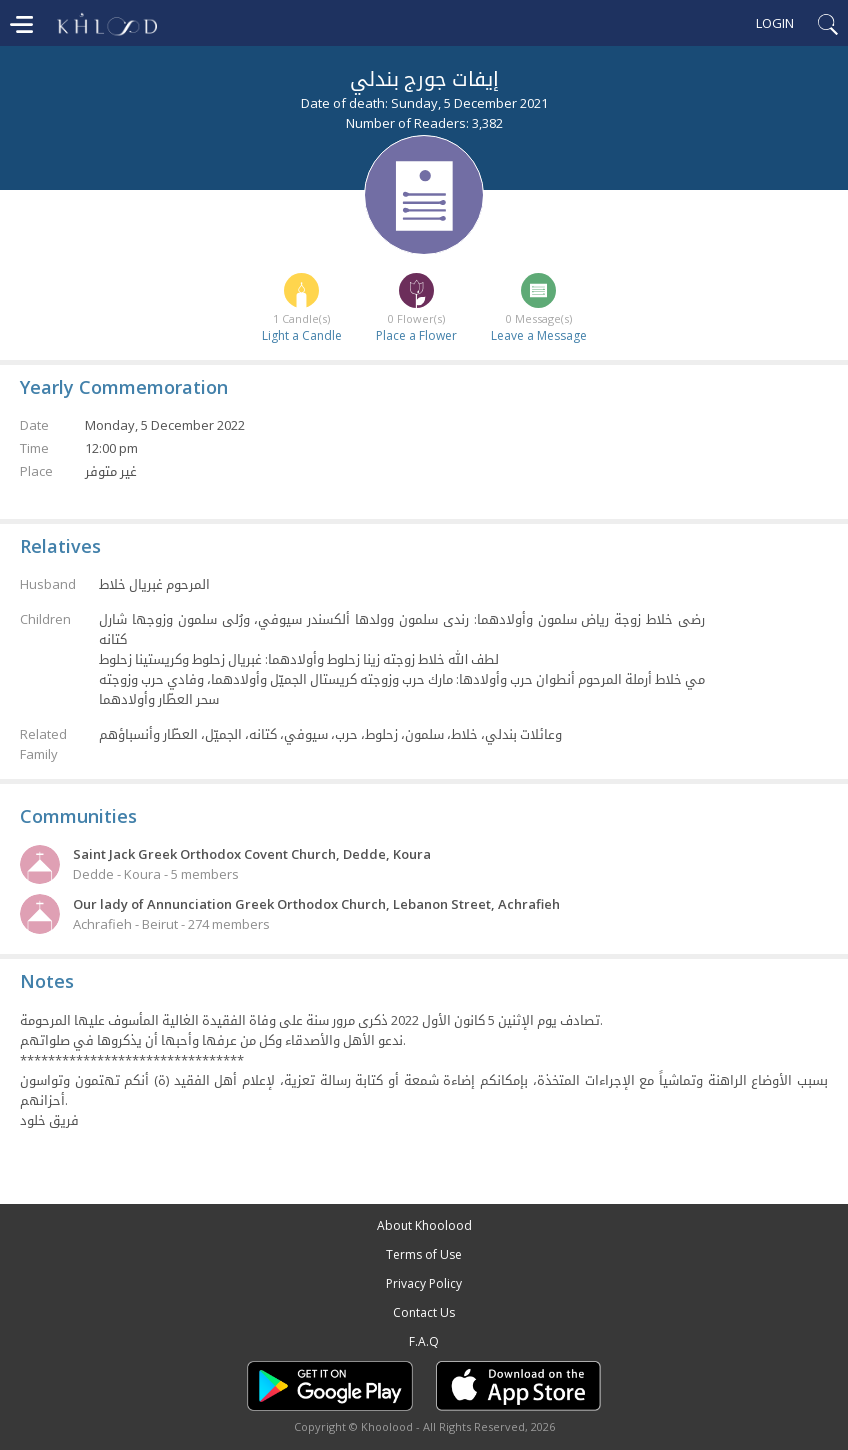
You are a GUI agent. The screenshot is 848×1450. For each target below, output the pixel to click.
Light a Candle (302, 335)
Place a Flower (416, 335)
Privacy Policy (424, 1283)
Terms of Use (424, 1254)
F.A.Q (424, 1341)
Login (775, 23)
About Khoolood (424, 1225)
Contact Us (424, 1312)
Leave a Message (539, 335)
